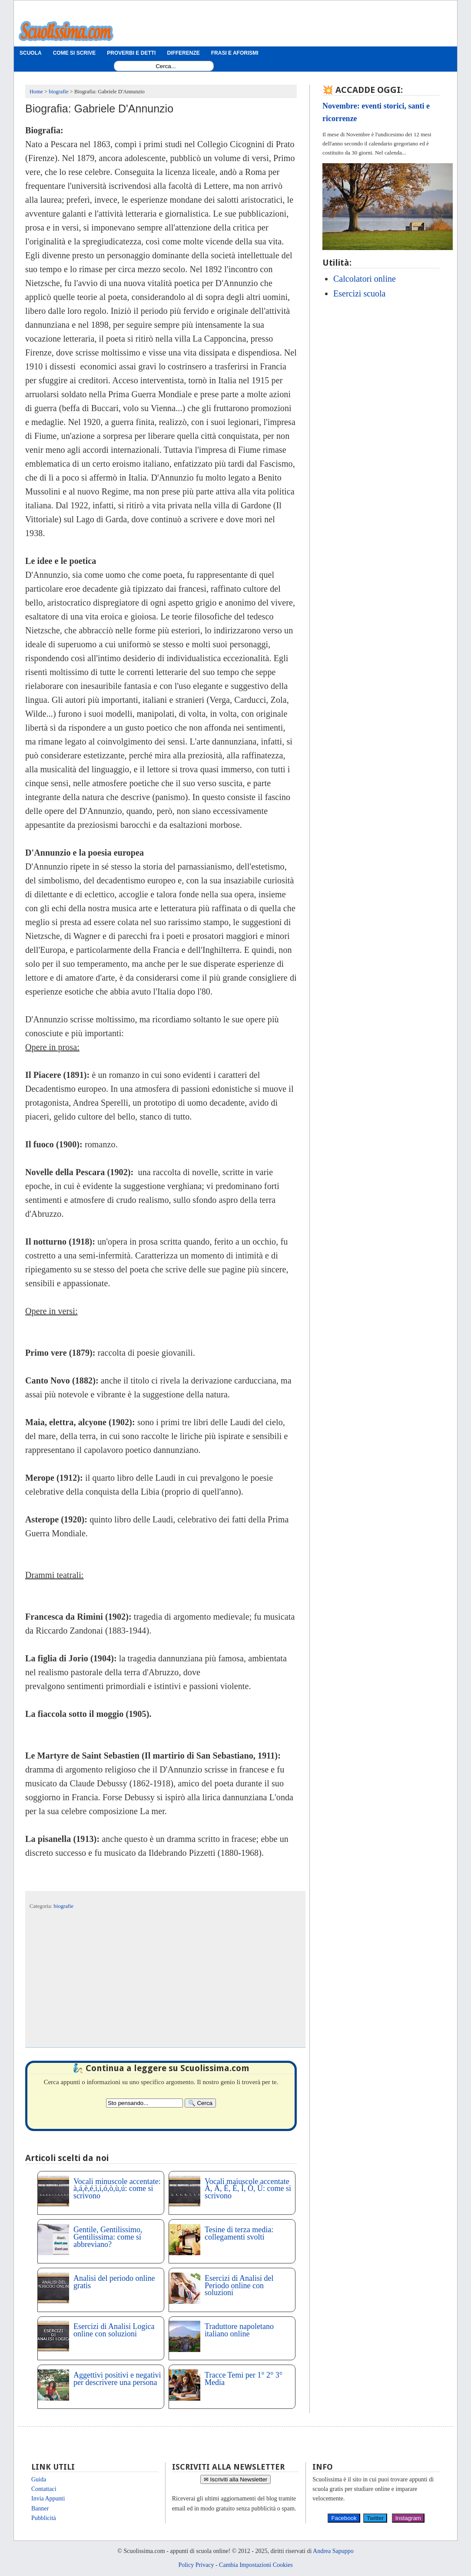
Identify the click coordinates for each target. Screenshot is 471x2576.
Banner (40, 2508)
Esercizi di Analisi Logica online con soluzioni (113, 2330)
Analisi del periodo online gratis (114, 2282)
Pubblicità (43, 2518)
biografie (63, 1906)
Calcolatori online (364, 278)
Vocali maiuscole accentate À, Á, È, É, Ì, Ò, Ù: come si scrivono (248, 2188)
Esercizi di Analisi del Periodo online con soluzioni (239, 2285)
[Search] (200, 2103)
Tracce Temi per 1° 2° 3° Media (243, 2379)
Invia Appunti (48, 2498)
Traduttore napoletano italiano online (239, 2330)
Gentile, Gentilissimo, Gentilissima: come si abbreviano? (107, 2237)
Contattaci (43, 2489)
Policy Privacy (196, 2565)
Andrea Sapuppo (333, 2551)
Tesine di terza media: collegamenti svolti (239, 2233)
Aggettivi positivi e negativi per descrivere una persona (117, 2379)
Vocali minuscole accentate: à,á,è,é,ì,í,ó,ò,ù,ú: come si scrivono (117, 2188)
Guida (38, 2479)
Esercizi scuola (359, 293)
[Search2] (144, 2103)
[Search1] (165, 66)
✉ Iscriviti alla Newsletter (236, 2479)
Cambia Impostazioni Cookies (256, 2565)
